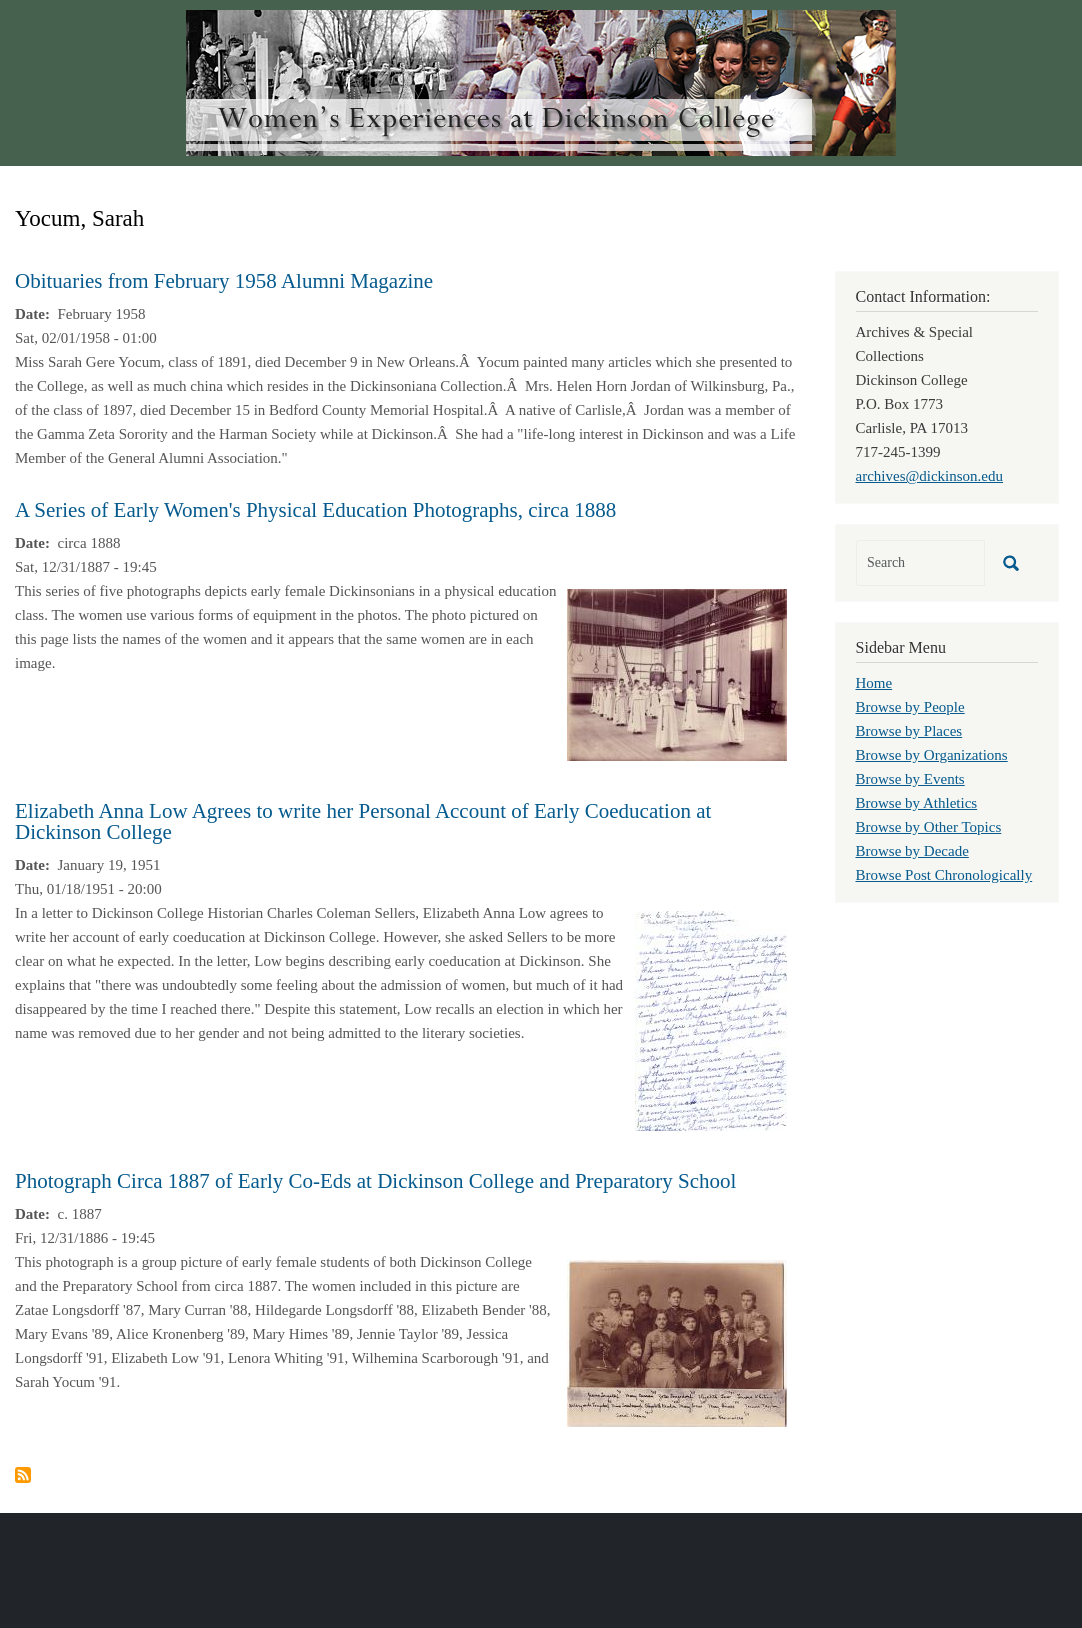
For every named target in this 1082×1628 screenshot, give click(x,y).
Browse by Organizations (932, 755)
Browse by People (910, 707)
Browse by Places (909, 731)
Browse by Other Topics (929, 827)
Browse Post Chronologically (944, 875)
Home (874, 683)
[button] (677, 673)
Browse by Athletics (917, 803)
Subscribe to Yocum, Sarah (23, 1475)
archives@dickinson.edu (930, 476)
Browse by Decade (912, 851)
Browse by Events (910, 779)
